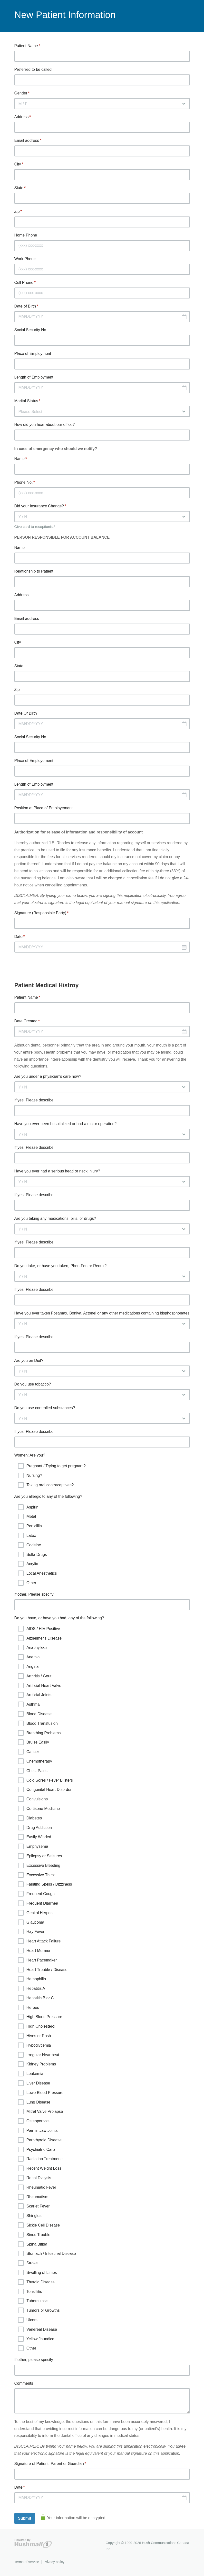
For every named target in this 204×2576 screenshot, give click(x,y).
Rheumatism (33, 2197)
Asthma (29, 1704)
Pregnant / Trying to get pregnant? (52, 1466)
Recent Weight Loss (39, 2168)
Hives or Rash (34, 2036)
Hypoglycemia (34, 2045)
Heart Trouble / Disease (43, 1969)
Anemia (29, 1657)
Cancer (28, 1752)
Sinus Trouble (34, 2234)
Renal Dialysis (34, 2178)
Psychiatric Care (36, 2149)
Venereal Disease (37, 2329)
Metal (27, 1516)
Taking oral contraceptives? (46, 1485)
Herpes (28, 2007)
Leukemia (30, 2073)
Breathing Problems (39, 1733)
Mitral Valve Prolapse (40, 2111)
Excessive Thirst (36, 1875)
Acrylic (28, 1564)
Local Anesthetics (37, 1573)
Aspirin (28, 1507)
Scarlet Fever (34, 2206)
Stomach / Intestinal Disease (47, 2253)
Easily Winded (34, 1837)
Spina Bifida (32, 2244)
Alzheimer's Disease (40, 1638)
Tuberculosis (33, 2301)
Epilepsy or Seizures (40, 1856)
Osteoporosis (33, 2121)
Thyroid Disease (36, 2282)
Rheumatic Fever (37, 2187)
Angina (28, 1666)
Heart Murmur (34, 1950)
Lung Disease (34, 2102)
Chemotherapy (35, 1761)
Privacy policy (54, 2562)
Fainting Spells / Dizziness (45, 1884)
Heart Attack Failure (39, 1941)
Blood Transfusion (38, 1723)
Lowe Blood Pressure (41, 2092)
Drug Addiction (35, 1827)
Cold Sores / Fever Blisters (45, 1780)
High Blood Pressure (40, 2017)
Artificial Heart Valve (39, 1685)
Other (27, 1583)
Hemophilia (32, 1979)
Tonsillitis (30, 2291)
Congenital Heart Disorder (45, 1789)
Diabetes (30, 1818)
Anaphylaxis (33, 1647)
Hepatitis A (31, 1988)
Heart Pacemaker (37, 1960)
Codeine (29, 1545)
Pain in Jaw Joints (38, 2130)
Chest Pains (33, 1771)
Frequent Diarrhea (38, 1903)
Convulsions (33, 1799)
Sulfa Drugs (32, 1554)
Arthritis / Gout (34, 1676)
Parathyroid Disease (40, 2140)
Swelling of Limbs (37, 2272)
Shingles (29, 2215)
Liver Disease (34, 2083)
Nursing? (30, 1475)
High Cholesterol (36, 2026)
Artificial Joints (34, 1695)
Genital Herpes (35, 1913)
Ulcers (28, 2320)
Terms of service (26, 2562)
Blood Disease (35, 1714)
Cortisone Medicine (39, 1808)
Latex (27, 1535)
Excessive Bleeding (39, 1865)
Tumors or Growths (39, 2310)
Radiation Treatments (41, 2159)
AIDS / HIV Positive (39, 1629)
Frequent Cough (36, 1894)
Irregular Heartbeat (38, 2055)
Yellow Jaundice (36, 2339)
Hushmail (33, 2543)
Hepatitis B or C (36, 1998)
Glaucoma (31, 1922)
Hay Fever (31, 1931)
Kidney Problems (37, 2064)
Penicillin (30, 1526)
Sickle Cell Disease (39, 2225)
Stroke (28, 2263)
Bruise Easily (33, 1742)
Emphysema (33, 1846)
